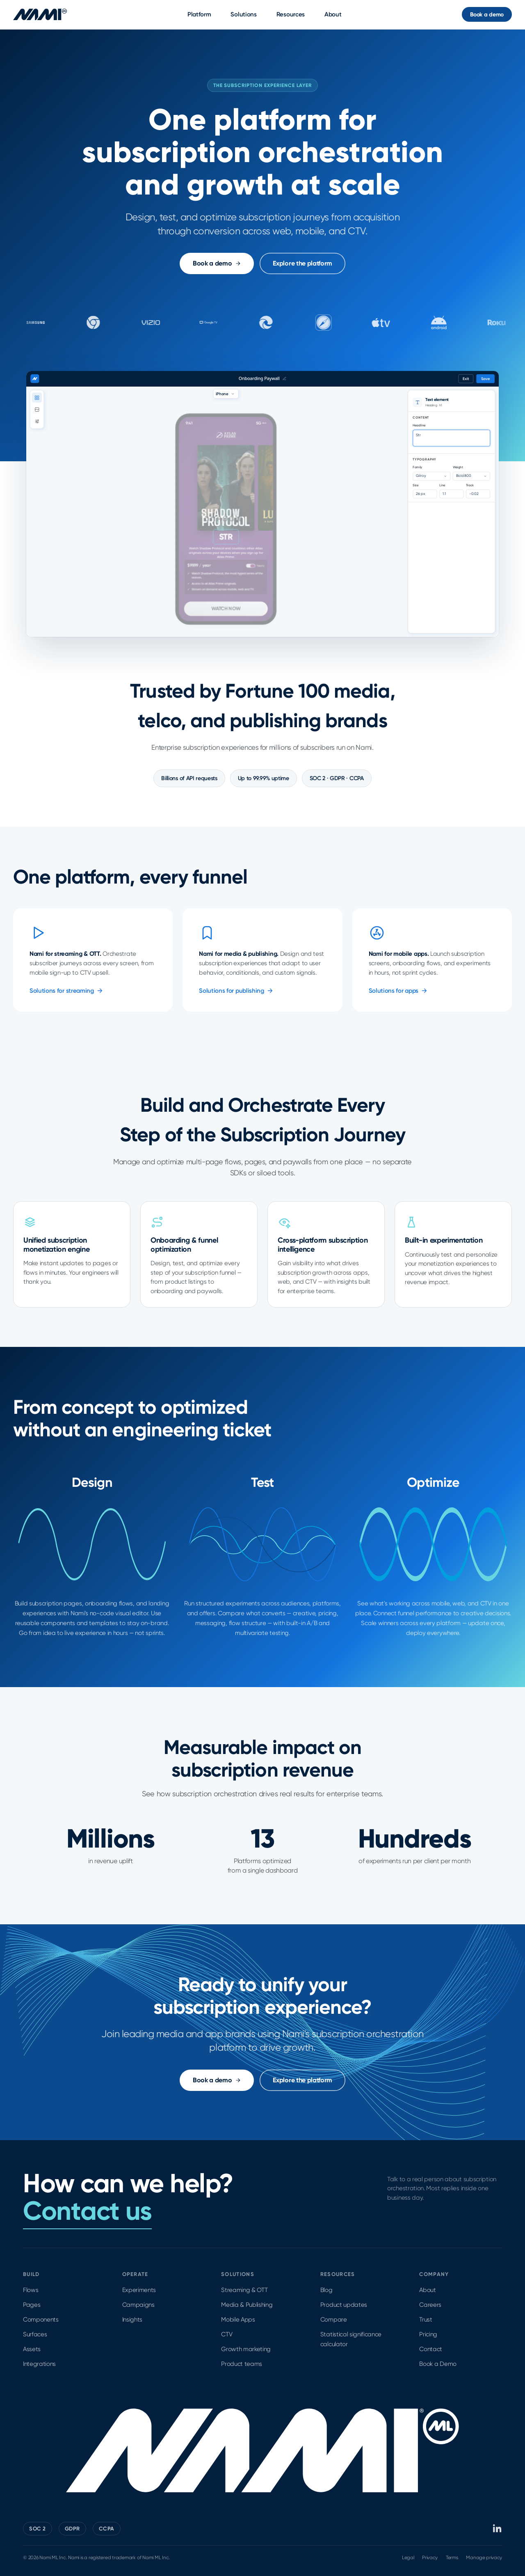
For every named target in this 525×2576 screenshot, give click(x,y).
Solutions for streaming (66, 990)
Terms (452, 2557)
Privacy (430, 2557)
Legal (408, 2557)
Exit (466, 378)
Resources (290, 14)
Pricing (428, 2334)
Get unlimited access (451, 438)
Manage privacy (484, 2557)
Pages (31, 2304)
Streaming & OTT (244, 2290)
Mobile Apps (238, 2319)
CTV (226, 2334)
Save (485, 378)
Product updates (343, 2304)
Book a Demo (437, 2364)
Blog (326, 2290)
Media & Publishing (246, 2304)
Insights (132, 2319)
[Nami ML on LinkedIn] (497, 2528)
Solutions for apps (398, 990)
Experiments (139, 2290)
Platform (199, 14)
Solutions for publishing (236, 990)
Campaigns (138, 2304)
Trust (425, 2319)
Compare (333, 2319)
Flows (30, 2290)
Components (41, 2319)
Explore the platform (302, 263)
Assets (32, 2349)
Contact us (87, 2211)
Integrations (39, 2364)
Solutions (243, 14)
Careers (430, 2304)
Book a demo (487, 14)
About (333, 14)
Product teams (241, 2364)
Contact (430, 2349)
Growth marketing (246, 2349)
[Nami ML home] (40, 14)
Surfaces (35, 2334)
